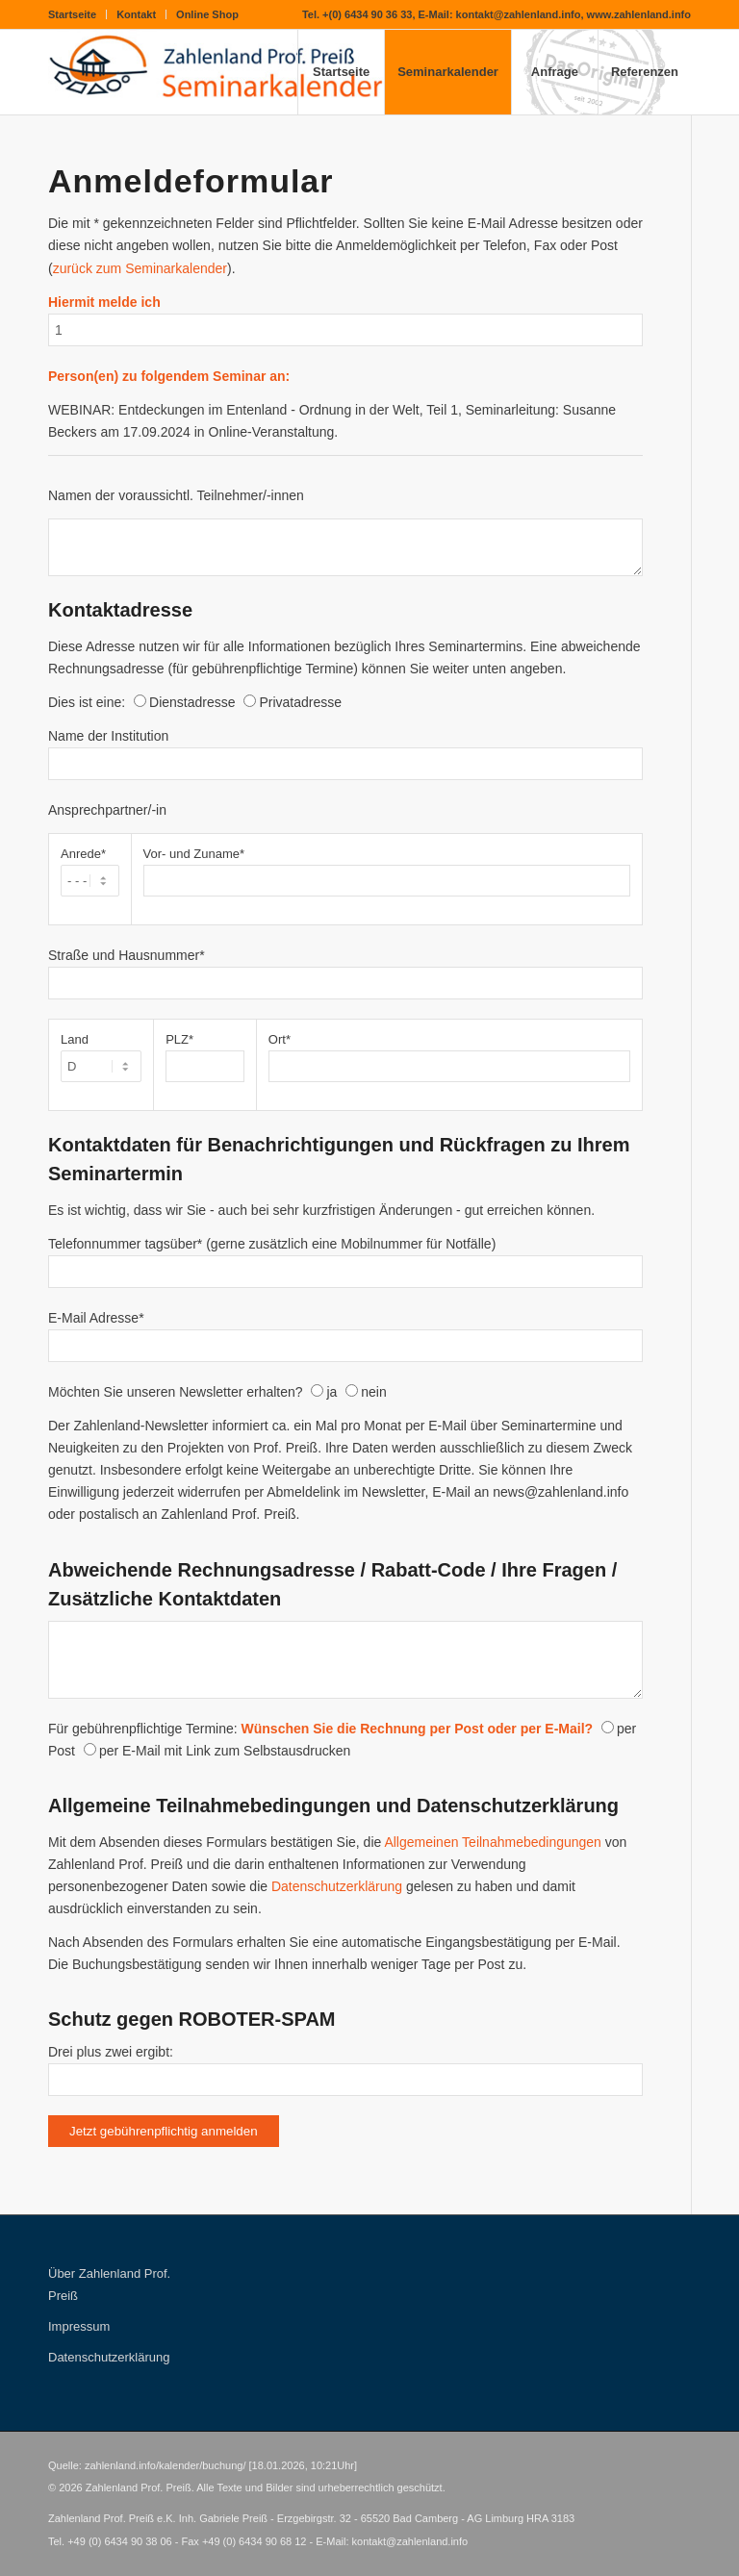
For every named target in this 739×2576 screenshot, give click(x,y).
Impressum (79, 2326)
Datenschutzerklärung (336, 1886)
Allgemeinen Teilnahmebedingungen (492, 1842)
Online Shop (207, 14)
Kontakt (136, 14)
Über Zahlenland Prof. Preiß (109, 2284)
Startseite (72, 14)
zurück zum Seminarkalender (140, 268)
